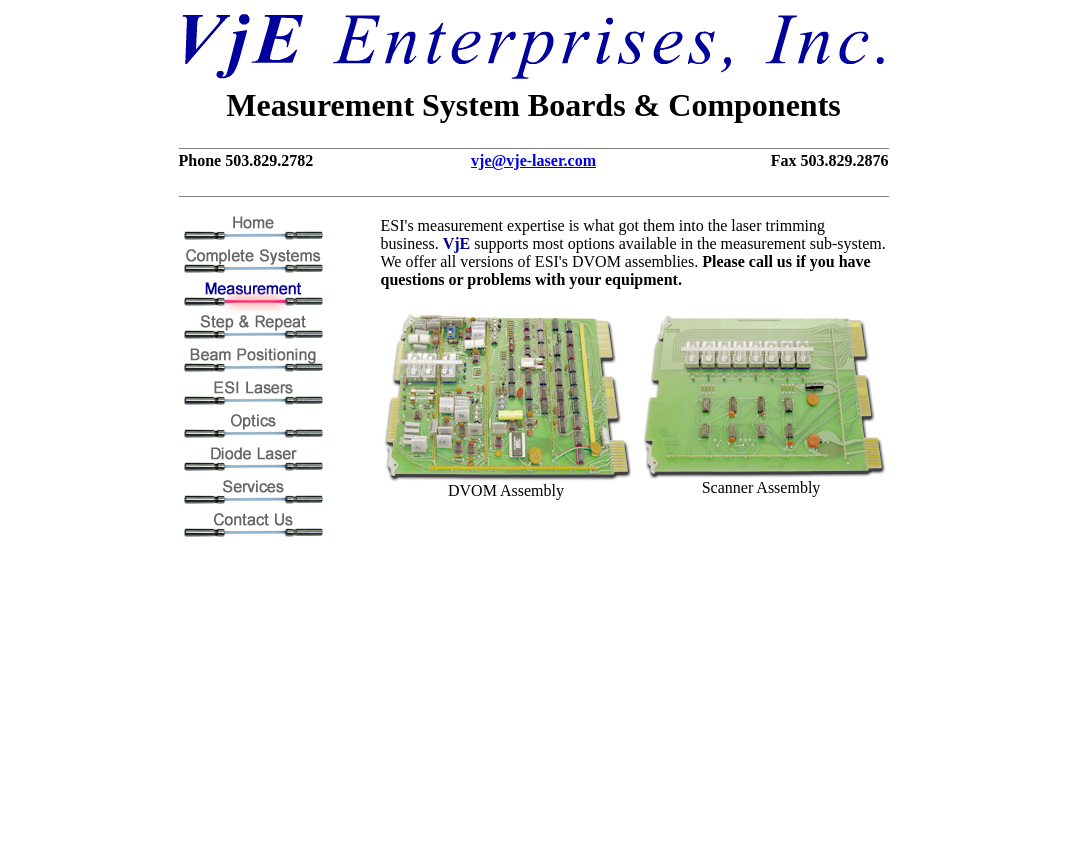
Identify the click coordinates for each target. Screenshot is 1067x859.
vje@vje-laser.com (533, 160)
